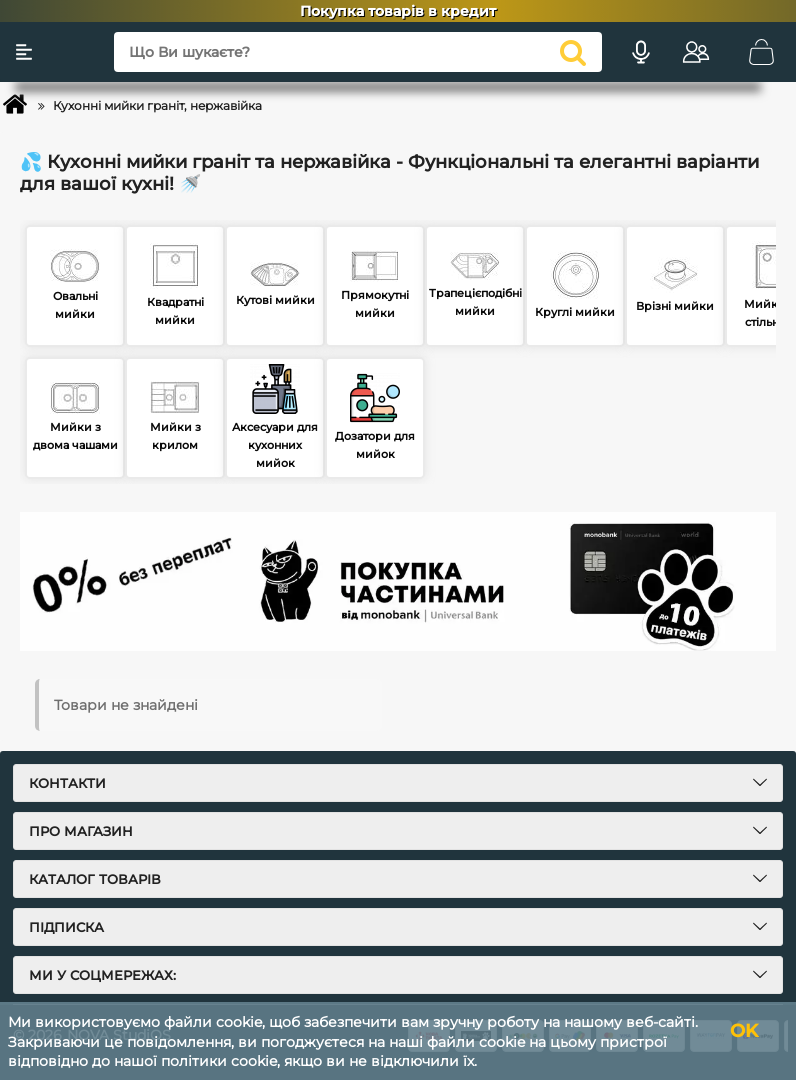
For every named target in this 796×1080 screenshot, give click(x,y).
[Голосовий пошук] (641, 52)
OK (744, 1031)
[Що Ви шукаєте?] (358, 52)
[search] (573, 52)
